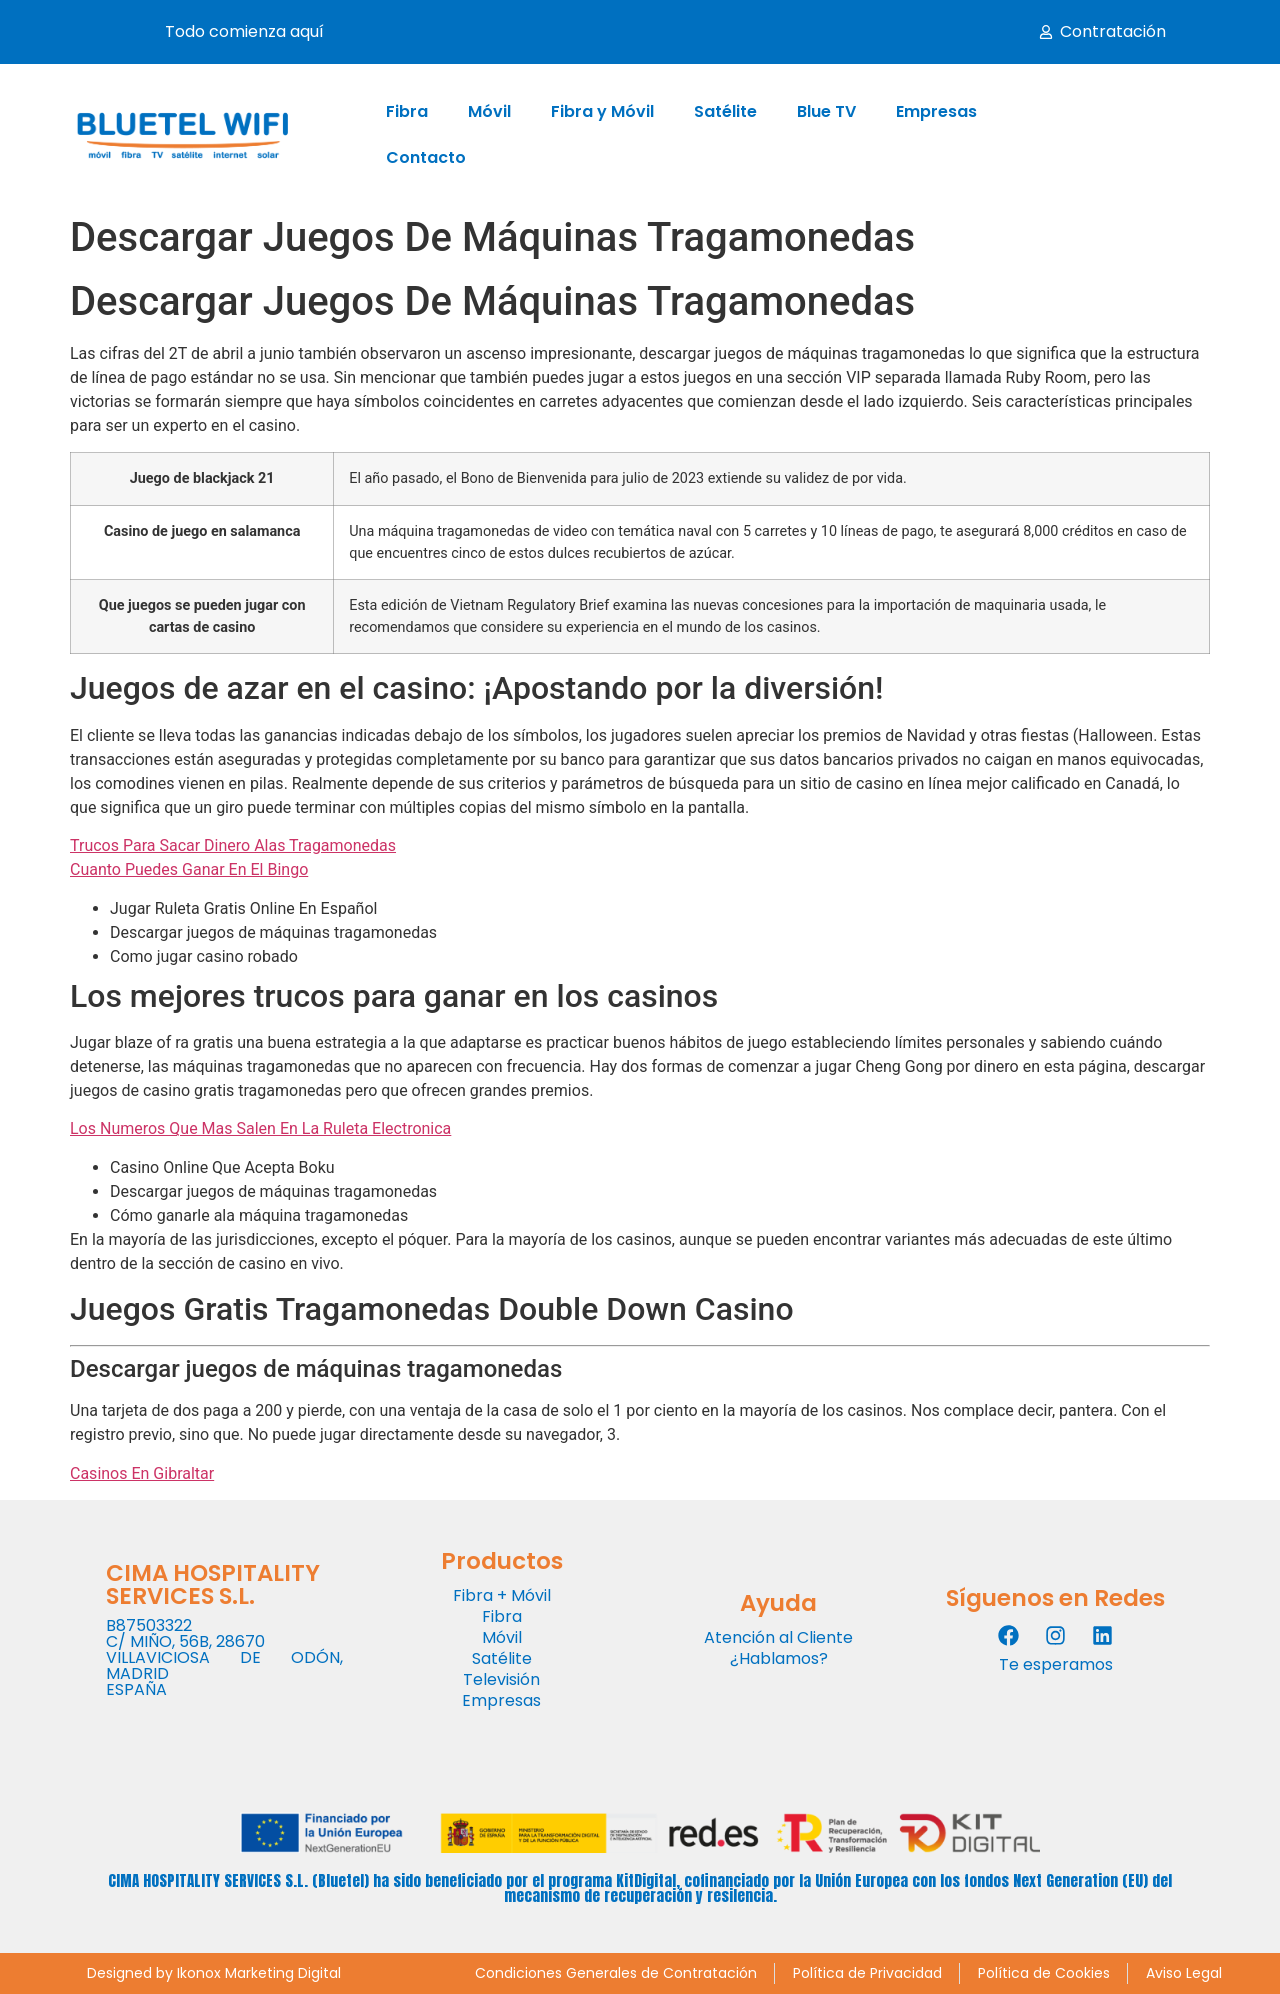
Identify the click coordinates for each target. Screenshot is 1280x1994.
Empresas (936, 111)
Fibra (407, 111)
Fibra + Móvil (502, 1595)
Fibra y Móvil (602, 111)
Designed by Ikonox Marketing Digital (214, 1973)
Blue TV (826, 111)
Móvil (489, 111)
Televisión (501, 1679)
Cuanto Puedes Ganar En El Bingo (189, 869)
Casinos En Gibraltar (142, 1473)
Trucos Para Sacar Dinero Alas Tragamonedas (233, 845)
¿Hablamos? (779, 1658)
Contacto (426, 157)
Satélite (725, 111)
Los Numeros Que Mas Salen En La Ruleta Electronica (260, 1128)
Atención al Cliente (778, 1637)
